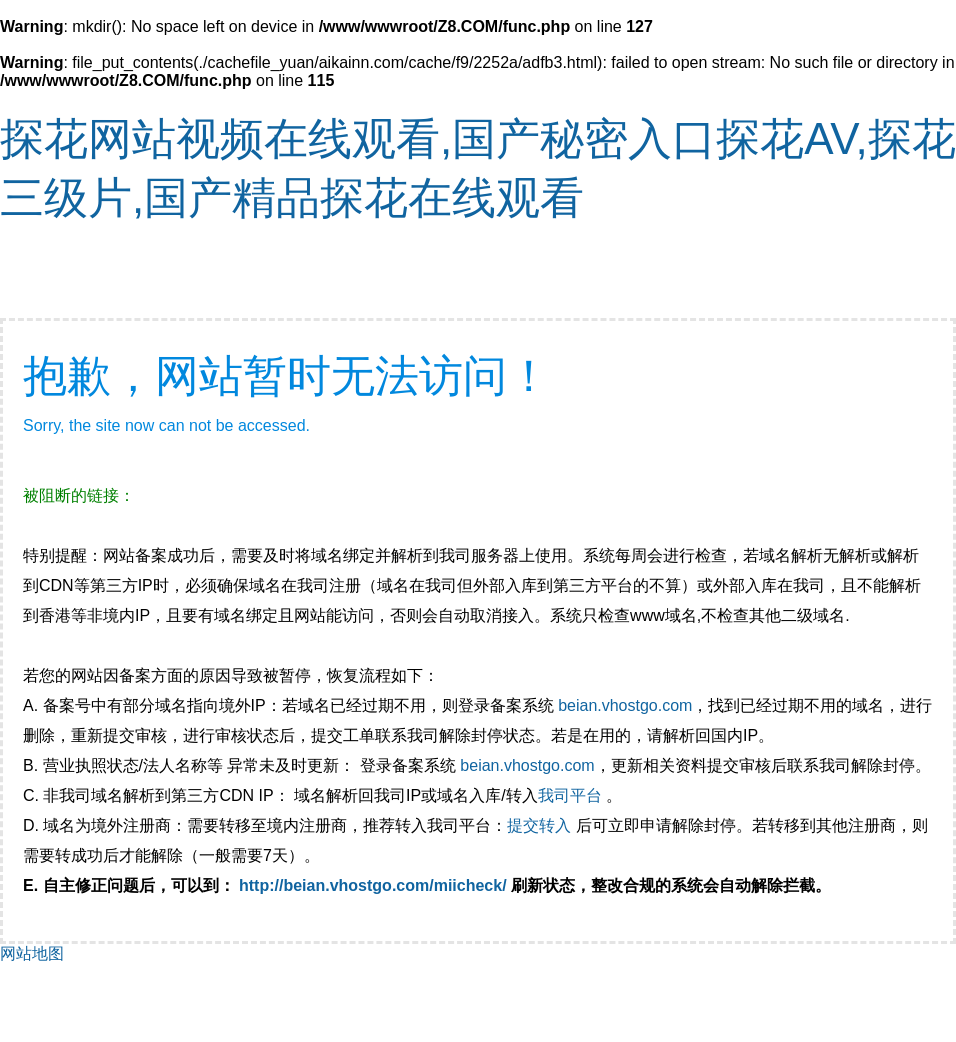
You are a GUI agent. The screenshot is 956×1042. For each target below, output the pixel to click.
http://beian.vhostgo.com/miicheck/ (373, 885)
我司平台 (572, 795)
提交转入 (539, 825)
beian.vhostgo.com (625, 705)
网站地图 (32, 953)
